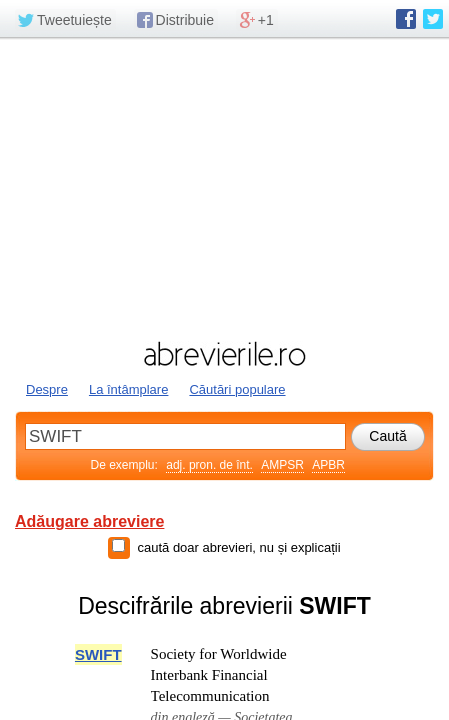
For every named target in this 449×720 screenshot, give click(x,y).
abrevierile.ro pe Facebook (406, 19)
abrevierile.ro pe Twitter (433, 19)
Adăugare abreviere (89, 521)
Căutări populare (237, 389)
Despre (47, 389)
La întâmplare (129, 389)
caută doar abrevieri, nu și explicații (238, 547)
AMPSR (282, 465)
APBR (328, 465)
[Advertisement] (224, 187)
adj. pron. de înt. (209, 465)
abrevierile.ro (224, 354)
